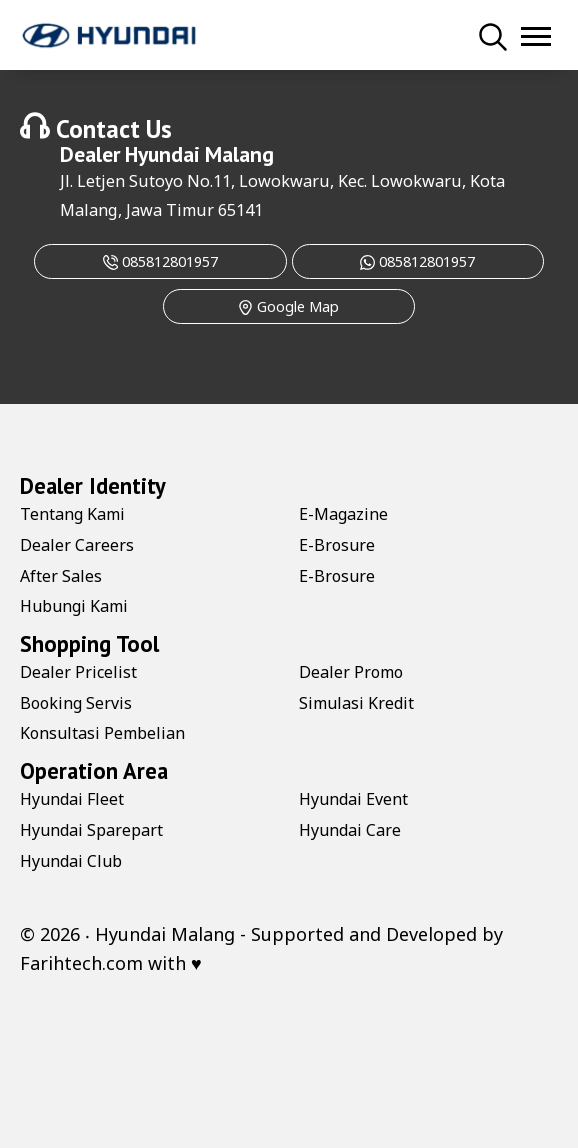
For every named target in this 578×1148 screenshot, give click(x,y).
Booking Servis (76, 703)
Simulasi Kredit (356, 703)
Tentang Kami (72, 514)
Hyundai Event (353, 799)
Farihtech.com (81, 963)
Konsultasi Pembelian (102, 733)
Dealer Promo (351, 672)
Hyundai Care (350, 830)
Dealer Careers (77, 545)
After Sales (61, 576)
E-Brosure (337, 545)
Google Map (288, 306)
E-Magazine (343, 514)
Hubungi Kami (74, 606)
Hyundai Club (71, 861)
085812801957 (160, 261)
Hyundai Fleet (72, 799)
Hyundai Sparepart (91, 830)
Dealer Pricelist (78, 672)
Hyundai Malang (199, 154)
